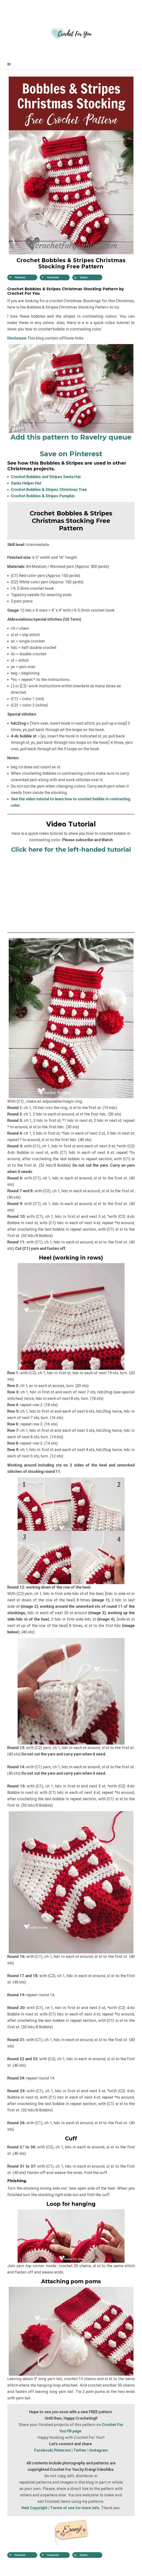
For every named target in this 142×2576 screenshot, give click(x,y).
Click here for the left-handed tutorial (71, 849)
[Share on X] (87, 277)
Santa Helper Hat (26, 483)
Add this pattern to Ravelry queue (71, 437)
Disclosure (16, 338)
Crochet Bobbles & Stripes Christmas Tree (49, 489)
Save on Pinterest (71, 454)
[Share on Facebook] (55, 277)
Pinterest (62, 2450)
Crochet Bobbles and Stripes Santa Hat (46, 477)
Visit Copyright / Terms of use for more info (60, 2508)
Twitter (79, 2450)
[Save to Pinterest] (22, 277)
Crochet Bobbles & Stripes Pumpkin (43, 496)
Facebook (43, 2450)
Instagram (98, 2450)
